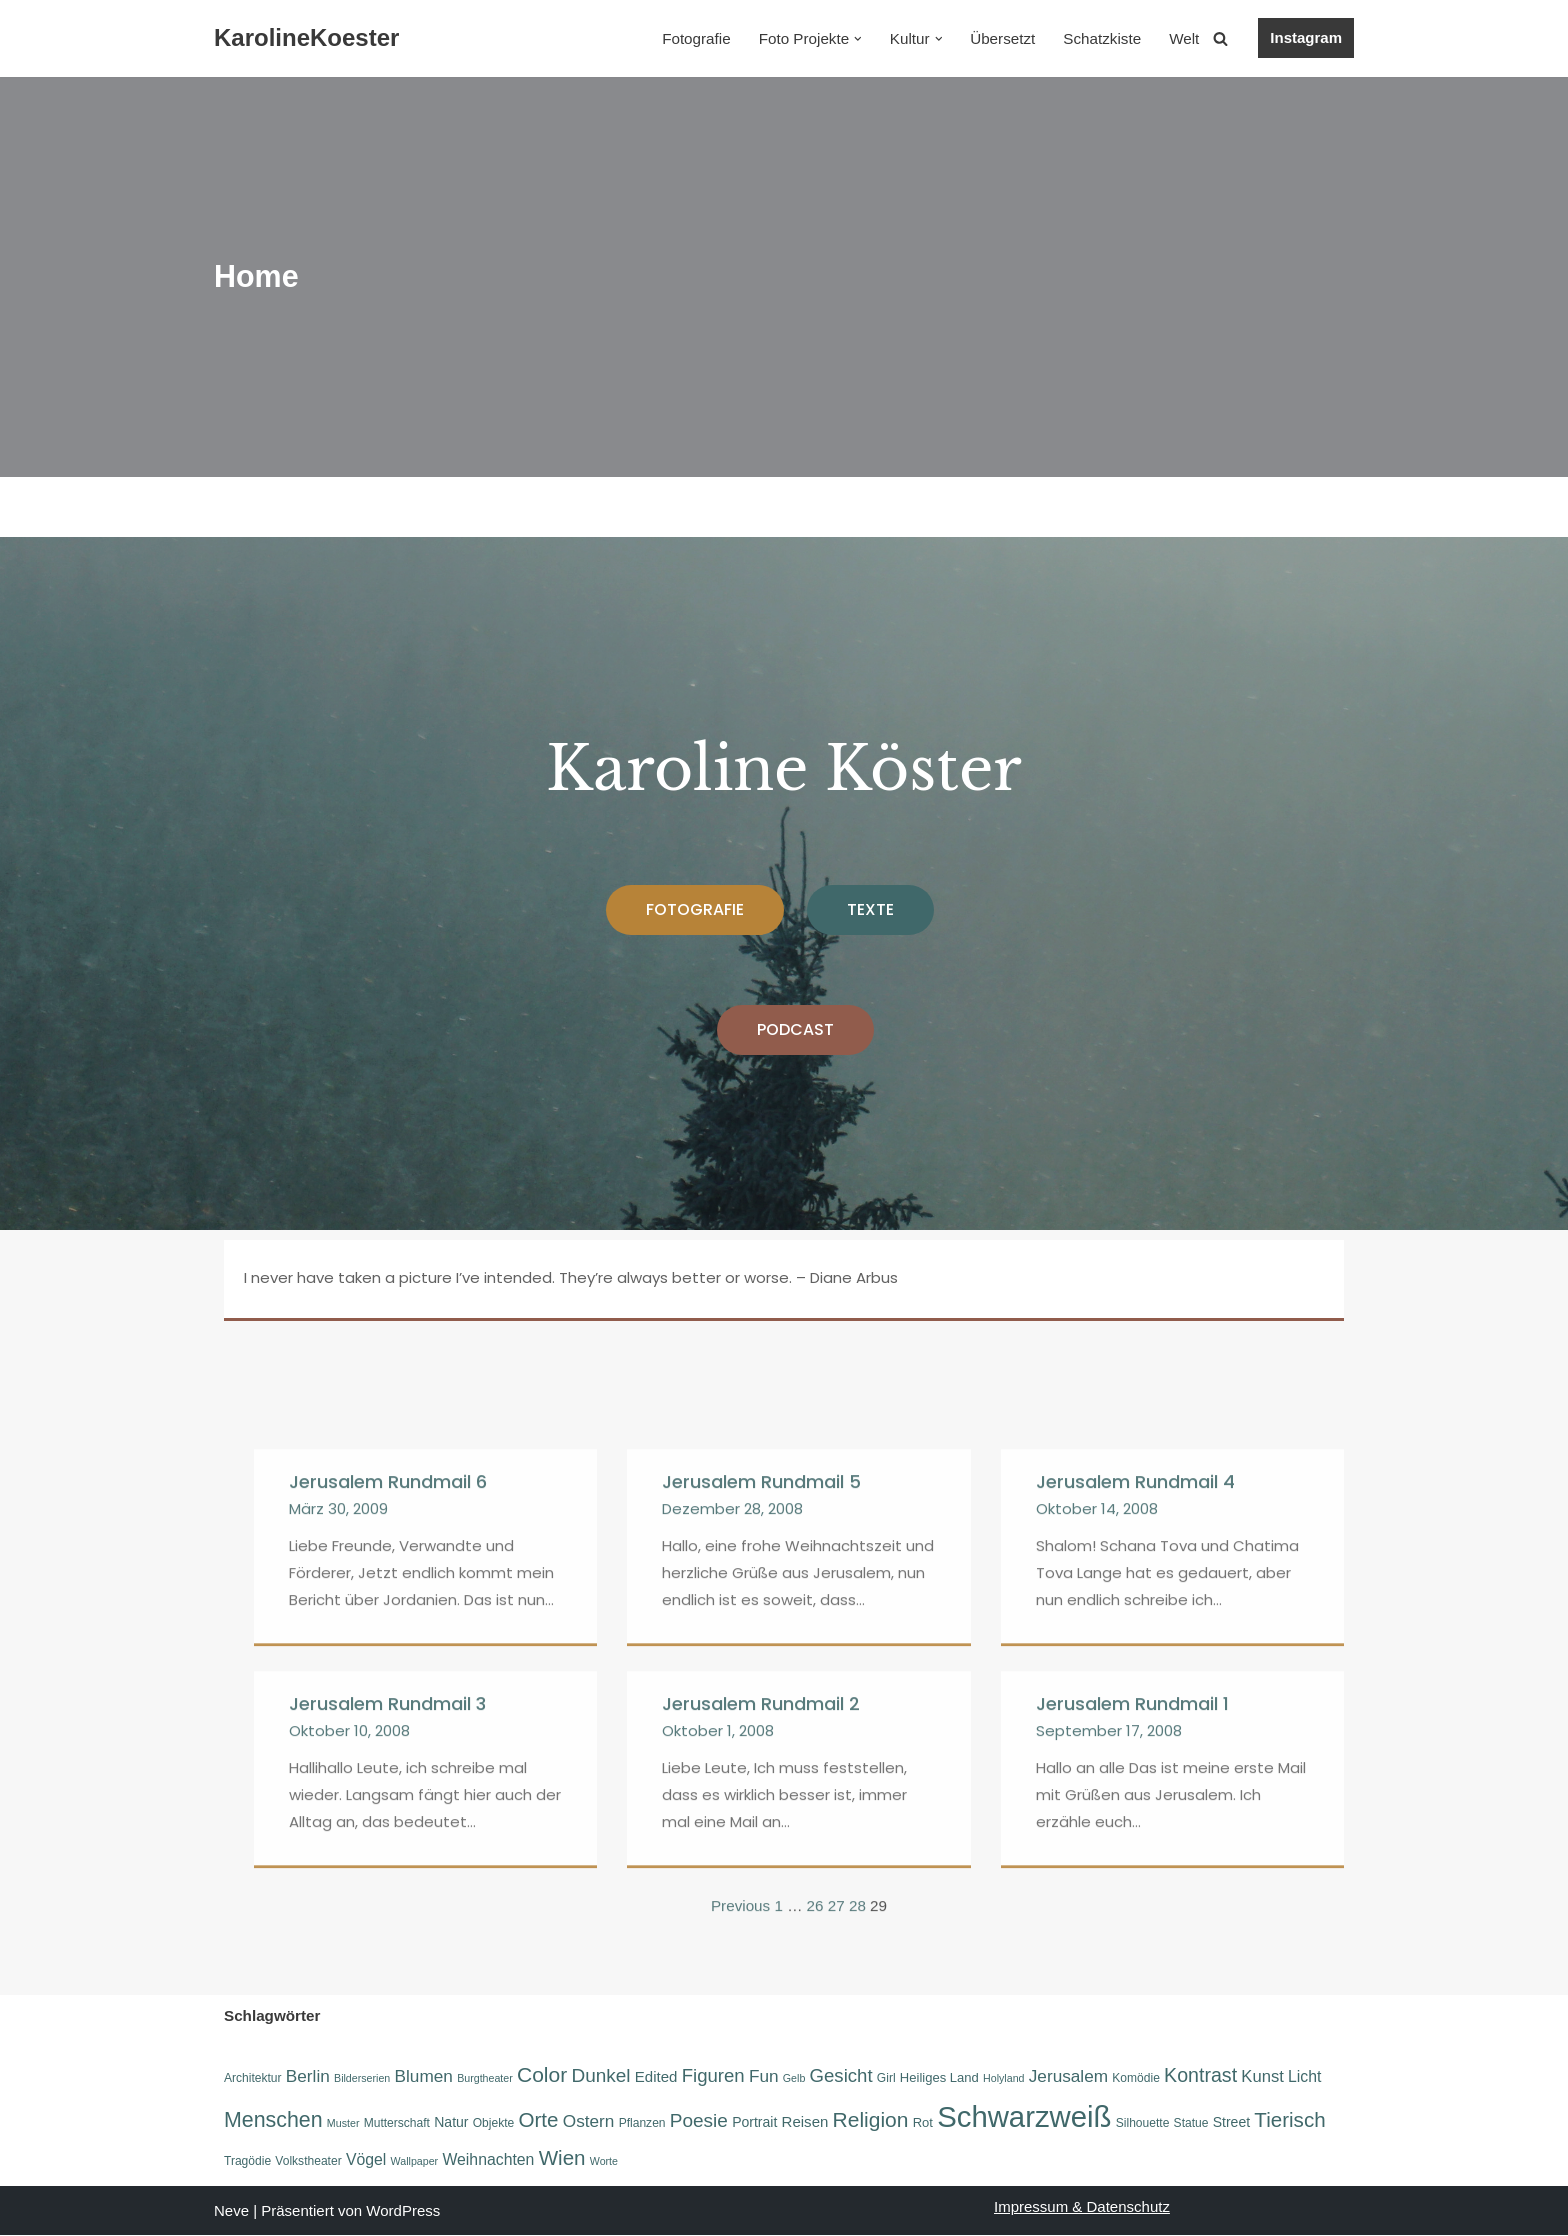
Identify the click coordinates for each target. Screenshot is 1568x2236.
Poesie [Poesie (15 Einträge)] (698, 2120)
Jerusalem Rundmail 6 (388, 1754)
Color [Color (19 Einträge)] (542, 2073)
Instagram (1306, 37)
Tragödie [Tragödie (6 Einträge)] (247, 2163)
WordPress (403, 2211)
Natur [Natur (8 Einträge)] (451, 2122)
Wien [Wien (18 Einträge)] (561, 2159)
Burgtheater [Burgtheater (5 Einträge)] (485, 2077)
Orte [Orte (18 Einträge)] (538, 2119)
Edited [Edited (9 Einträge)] (655, 2075)
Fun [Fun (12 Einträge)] (763, 2075)
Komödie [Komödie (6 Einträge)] (1135, 2077)
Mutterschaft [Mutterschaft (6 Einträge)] (397, 2123)
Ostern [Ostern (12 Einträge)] (588, 2121)
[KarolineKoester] (306, 38)
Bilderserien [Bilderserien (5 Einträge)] (362, 2077)
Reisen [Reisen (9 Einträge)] (804, 2121)
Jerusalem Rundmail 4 (1135, 1754)
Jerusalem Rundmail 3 (387, 1976)
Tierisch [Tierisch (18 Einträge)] (1288, 2119)
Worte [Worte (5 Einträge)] (603, 2163)
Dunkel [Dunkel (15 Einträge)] (600, 2074)
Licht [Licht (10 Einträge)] (1303, 2075)
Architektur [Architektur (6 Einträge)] (253, 2077)
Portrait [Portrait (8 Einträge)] (754, 2122)
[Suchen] (1220, 38)
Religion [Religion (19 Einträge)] (870, 2119)
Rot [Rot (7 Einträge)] (922, 2122)
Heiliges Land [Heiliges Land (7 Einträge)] (938, 2076)
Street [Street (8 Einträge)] (1230, 2122)
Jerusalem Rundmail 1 (1132, 1976)
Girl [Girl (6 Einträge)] (885, 2077)
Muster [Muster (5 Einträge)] (343, 2123)
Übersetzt (1005, 38)
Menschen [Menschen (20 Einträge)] (273, 2120)
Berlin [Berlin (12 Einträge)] (308, 2075)
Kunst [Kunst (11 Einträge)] (1261, 2075)
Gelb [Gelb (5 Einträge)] (793, 2077)
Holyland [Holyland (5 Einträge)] (1002, 2077)
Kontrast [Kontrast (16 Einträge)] (1199, 2074)
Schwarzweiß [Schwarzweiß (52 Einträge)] (1023, 2116)
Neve (231, 2211)
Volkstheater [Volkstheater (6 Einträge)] (308, 2163)
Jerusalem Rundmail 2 (761, 1976)
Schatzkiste (1103, 38)
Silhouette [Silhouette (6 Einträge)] (1142, 2123)
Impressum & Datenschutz (1082, 2207)
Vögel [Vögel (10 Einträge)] (366, 2161)
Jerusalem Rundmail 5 (761, 1754)
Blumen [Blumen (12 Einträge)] (423, 2075)
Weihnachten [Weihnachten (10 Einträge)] (488, 2161)
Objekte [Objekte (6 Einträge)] (494, 2123)
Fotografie (702, 38)
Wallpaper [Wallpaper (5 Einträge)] (414, 2163)
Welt (1185, 38)
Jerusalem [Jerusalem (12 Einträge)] (1067, 2075)
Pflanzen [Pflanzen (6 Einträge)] (641, 2123)
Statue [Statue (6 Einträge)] (1190, 2123)
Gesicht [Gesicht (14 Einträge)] (840, 2074)
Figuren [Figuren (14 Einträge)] (712, 2074)
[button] (861, 39)
